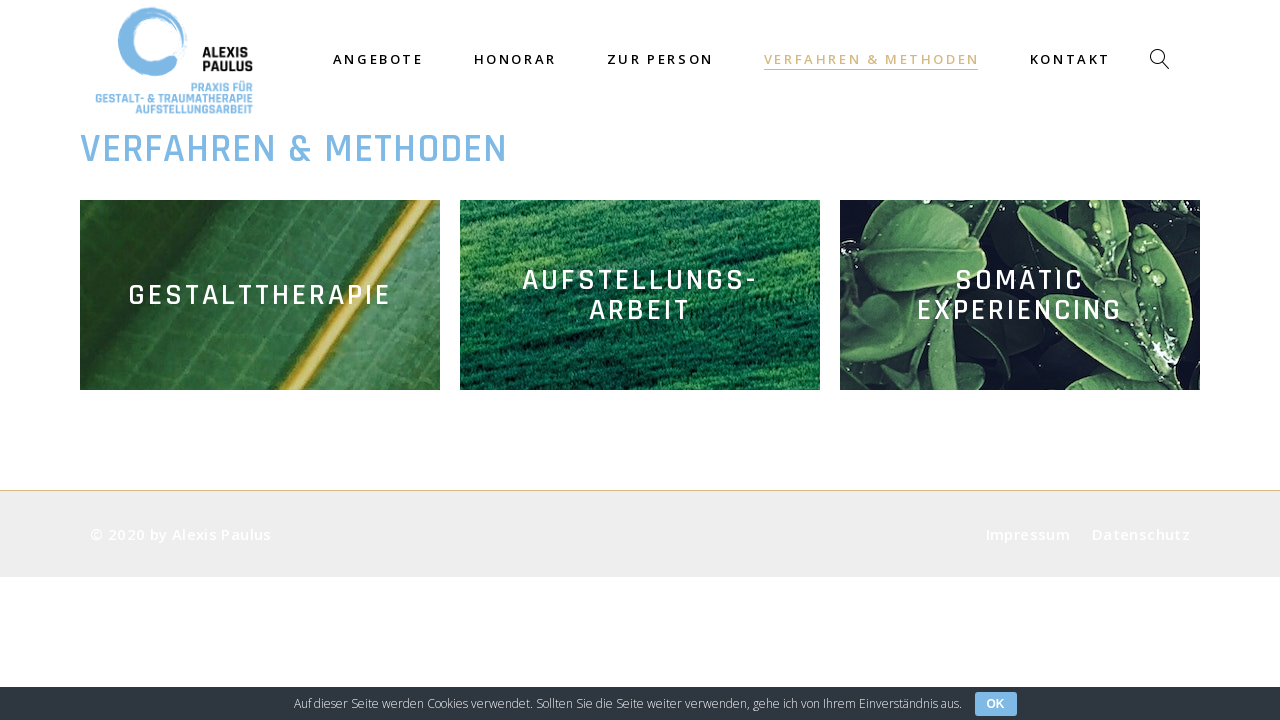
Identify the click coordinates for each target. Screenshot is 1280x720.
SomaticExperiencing (1020, 295)
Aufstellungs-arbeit (640, 295)
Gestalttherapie (260, 295)
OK (996, 704)
